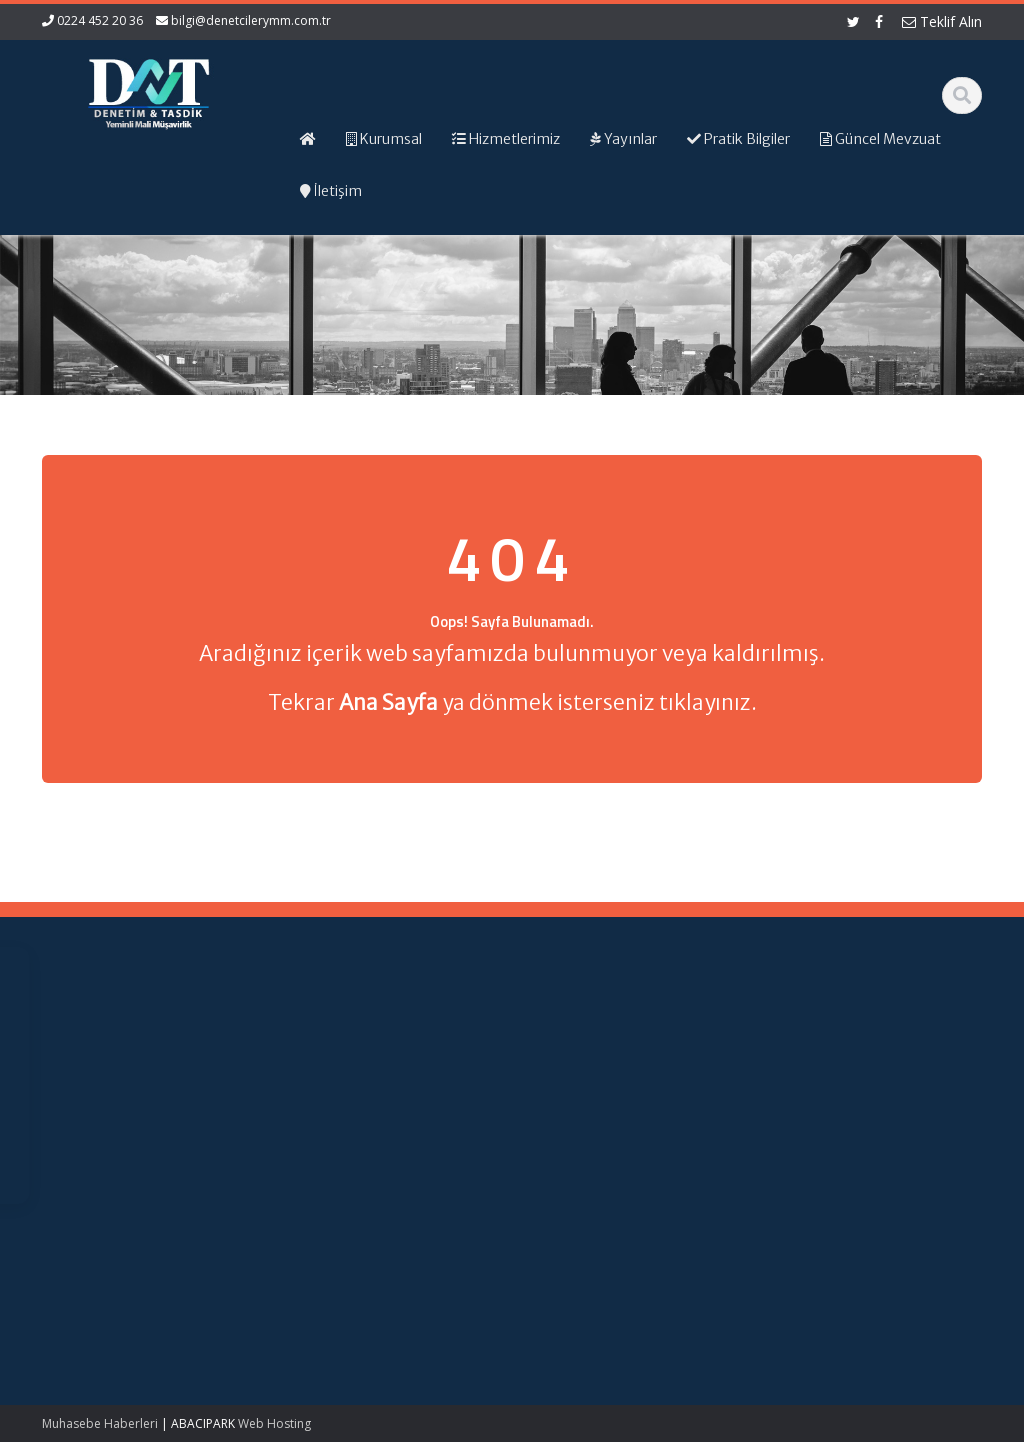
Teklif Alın (942, 21)
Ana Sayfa (378, 1053)
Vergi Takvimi (620, 1127)
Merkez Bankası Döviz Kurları (629, 1155)
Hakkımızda (382, 1072)
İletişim (368, 1127)
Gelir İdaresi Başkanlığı (617, 1062)
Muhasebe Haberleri (100, 1423)
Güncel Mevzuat (396, 1109)
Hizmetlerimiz (388, 1090)
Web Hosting (274, 1423)
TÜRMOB (606, 1109)
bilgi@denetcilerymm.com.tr (251, 20)
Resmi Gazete (622, 1090)
